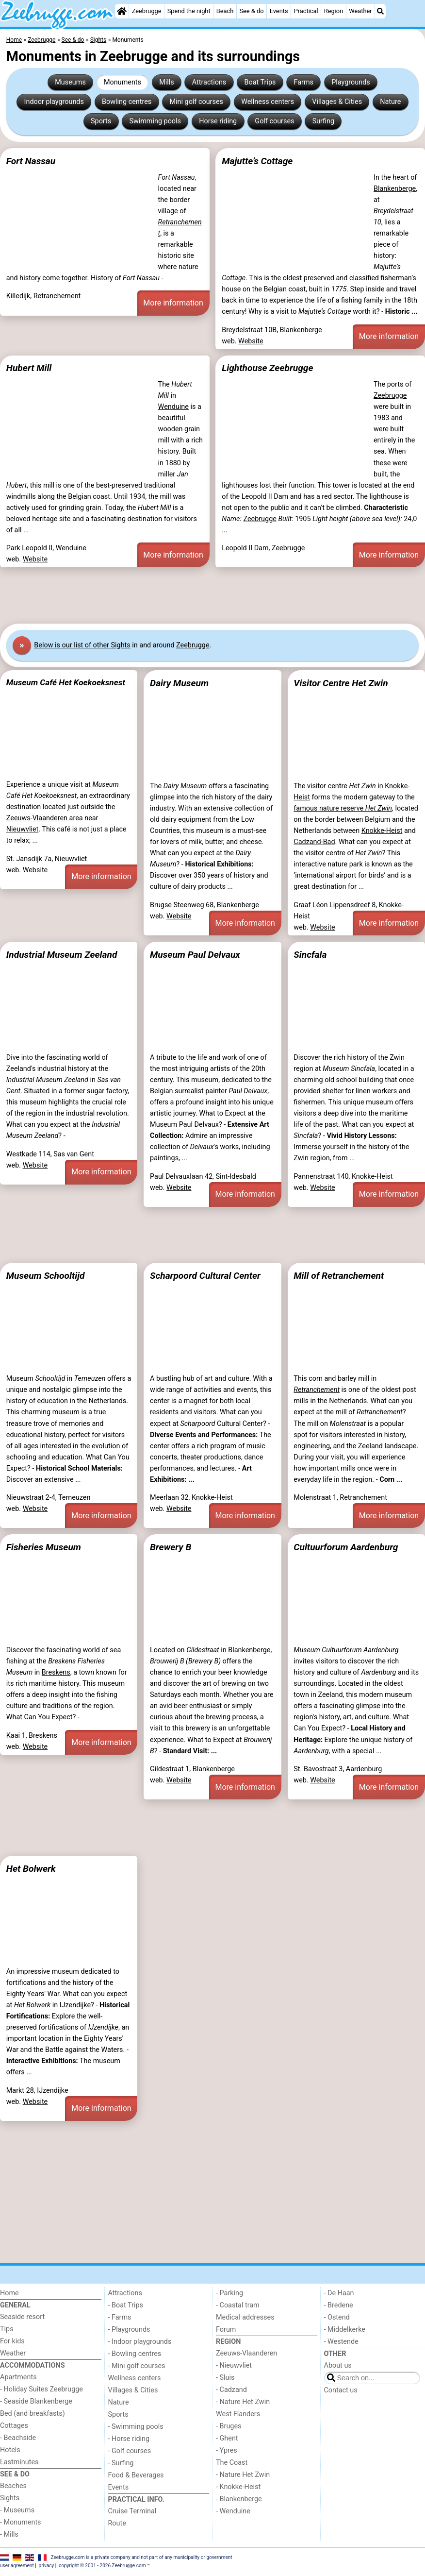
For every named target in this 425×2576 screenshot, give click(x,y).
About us (338, 2365)
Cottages (14, 2426)
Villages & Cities (337, 102)
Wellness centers (267, 102)
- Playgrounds (129, 2329)
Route (117, 2523)
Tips (7, 2329)
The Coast (231, 2462)
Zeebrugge (147, 11)
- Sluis (225, 2377)
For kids (12, 2341)
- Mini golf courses (136, 2366)
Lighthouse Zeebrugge (267, 367)
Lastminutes (19, 2462)
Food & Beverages (136, 2475)
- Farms (119, 2317)
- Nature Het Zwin (243, 2402)
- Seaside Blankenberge (36, 2401)
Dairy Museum (179, 683)
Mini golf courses (196, 102)
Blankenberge (395, 189)
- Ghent (227, 2438)
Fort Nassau (30, 161)
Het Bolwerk (31, 1868)
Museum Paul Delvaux (195, 954)
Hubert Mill (28, 367)
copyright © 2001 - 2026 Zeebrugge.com (102, 2565)
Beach (224, 11)
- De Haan (339, 2293)
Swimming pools (155, 121)
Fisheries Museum (43, 1547)
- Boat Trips (126, 2305)
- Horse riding (129, 2439)
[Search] (380, 11)
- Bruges (228, 2426)
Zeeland (370, 1446)
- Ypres (226, 2450)
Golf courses (274, 121)
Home (9, 2293)
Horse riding (218, 121)
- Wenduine (233, 2511)
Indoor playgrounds (54, 102)
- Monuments (20, 2522)
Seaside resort (22, 2317)
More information (173, 302)
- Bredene (338, 2305)
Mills (166, 82)
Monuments (122, 82)
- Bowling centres (135, 2354)
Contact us (341, 2390)
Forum (226, 2329)
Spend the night (189, 11)
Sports (101, 121)
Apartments (18, 2377)
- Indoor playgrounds (140, 2342)
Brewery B (170, 1547)
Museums (70, 82)
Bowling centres (126, 102)
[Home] (122, 11)
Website (250, 341)
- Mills (9, 2534)
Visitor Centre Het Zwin (341, 683)
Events (279, 11)
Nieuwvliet (22, 829)
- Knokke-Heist (238, 2487)
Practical (306, 11)
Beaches (13, 2486)
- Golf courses (129, 2451)
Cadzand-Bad (314, 842)
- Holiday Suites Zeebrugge (41, 2389)
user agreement (17, 2565)
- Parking (229, 2293)
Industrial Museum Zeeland (61, 954)
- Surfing (121, 2463)
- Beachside (18, 2438)
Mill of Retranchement (339, 1275)
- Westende (341, 2342)
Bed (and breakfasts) (32, 2413)
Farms (303, 82)
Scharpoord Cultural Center (205, 1275)
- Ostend (337, 2317)
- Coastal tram (238, 2305)
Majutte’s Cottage (257, 161)
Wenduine (173, 407)
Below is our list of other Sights (82, 645)
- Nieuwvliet (234, 2365)
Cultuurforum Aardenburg (346, 1547)
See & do (251, 11)
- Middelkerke (344, 2329)
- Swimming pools (135, 2427)
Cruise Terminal (132, 2511)
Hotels (10, 2450)
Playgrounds (350, 82)
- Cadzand (231, 2390)
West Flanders (238, 2414)
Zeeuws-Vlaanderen (36, 818)
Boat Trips (260, 82)
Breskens (56, 1672)
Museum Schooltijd (45, 1275)
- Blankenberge (239, 2499)
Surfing (323, 121)
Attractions (209, 82)
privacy (46, 2565)
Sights (9, 2498)
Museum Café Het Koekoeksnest (65, 682)
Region (333, 11)
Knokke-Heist (382, 831)
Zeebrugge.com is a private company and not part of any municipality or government (141, 2557)
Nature (390, 102)
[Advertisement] (212, 595)
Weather (360, 11)
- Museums (17, 2510)
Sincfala (310, 954)
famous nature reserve (343, 808)
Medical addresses (245, 2317)
